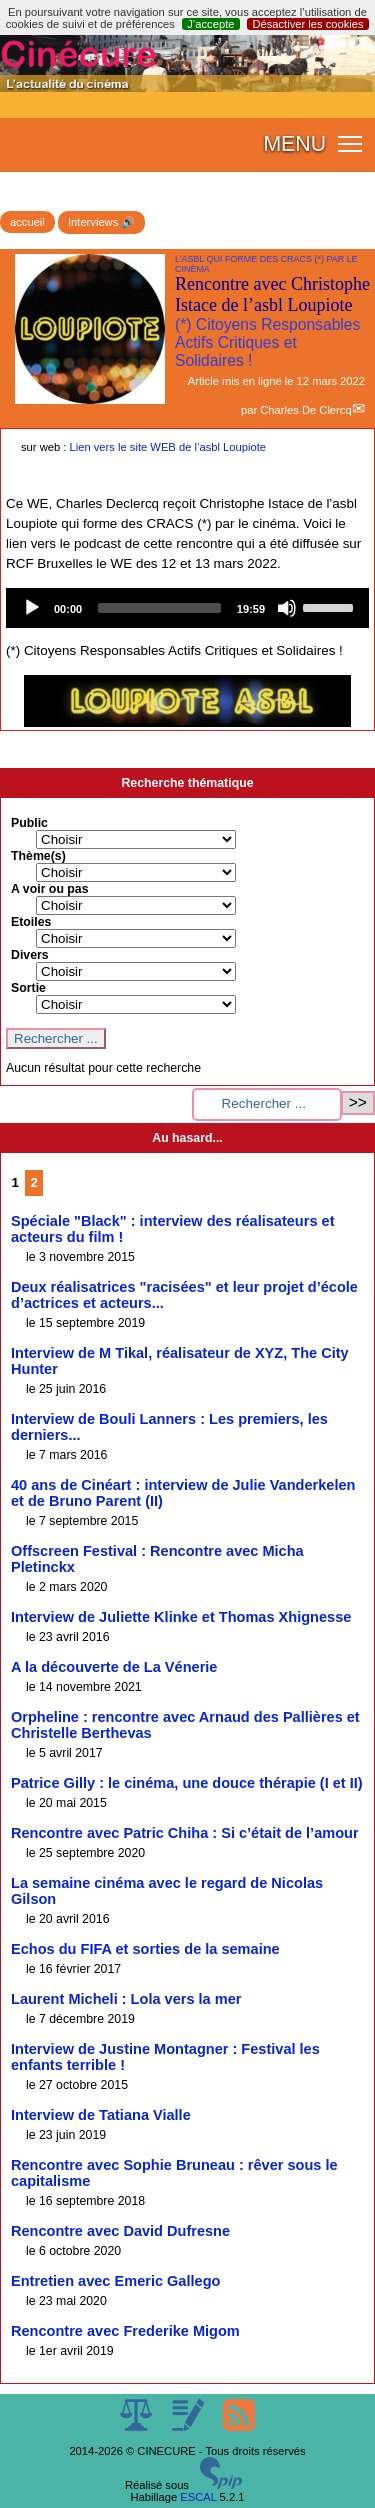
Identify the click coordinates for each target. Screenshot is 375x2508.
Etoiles (31, 922)
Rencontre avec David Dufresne (120, 2231)
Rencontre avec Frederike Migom (125, 2331)
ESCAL (198, 2497)
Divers (30, 955)
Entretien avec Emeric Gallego (115, 2281)
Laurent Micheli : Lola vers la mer (126, 1999)
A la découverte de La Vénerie (114, 1667)
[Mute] (287, 608)
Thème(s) (38, 856)
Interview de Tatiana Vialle (101, 2115)
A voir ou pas (50, 889)
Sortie (28, 988)
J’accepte (210, 24)
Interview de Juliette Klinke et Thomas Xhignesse (181, 1617)
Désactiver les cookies (307, 24)
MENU (294, 144)
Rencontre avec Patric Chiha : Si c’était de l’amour (185, 1833)
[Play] (32, 608)
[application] (187, 608)
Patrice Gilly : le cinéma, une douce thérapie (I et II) (187, 1783)
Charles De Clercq (305, 410)
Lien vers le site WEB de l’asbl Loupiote (168, 447)
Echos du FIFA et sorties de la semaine (145, 1949)
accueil (27, 222)
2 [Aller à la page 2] (34, 1182)
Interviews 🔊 (101, 222)
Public (29, 823)
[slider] (159, 608)
